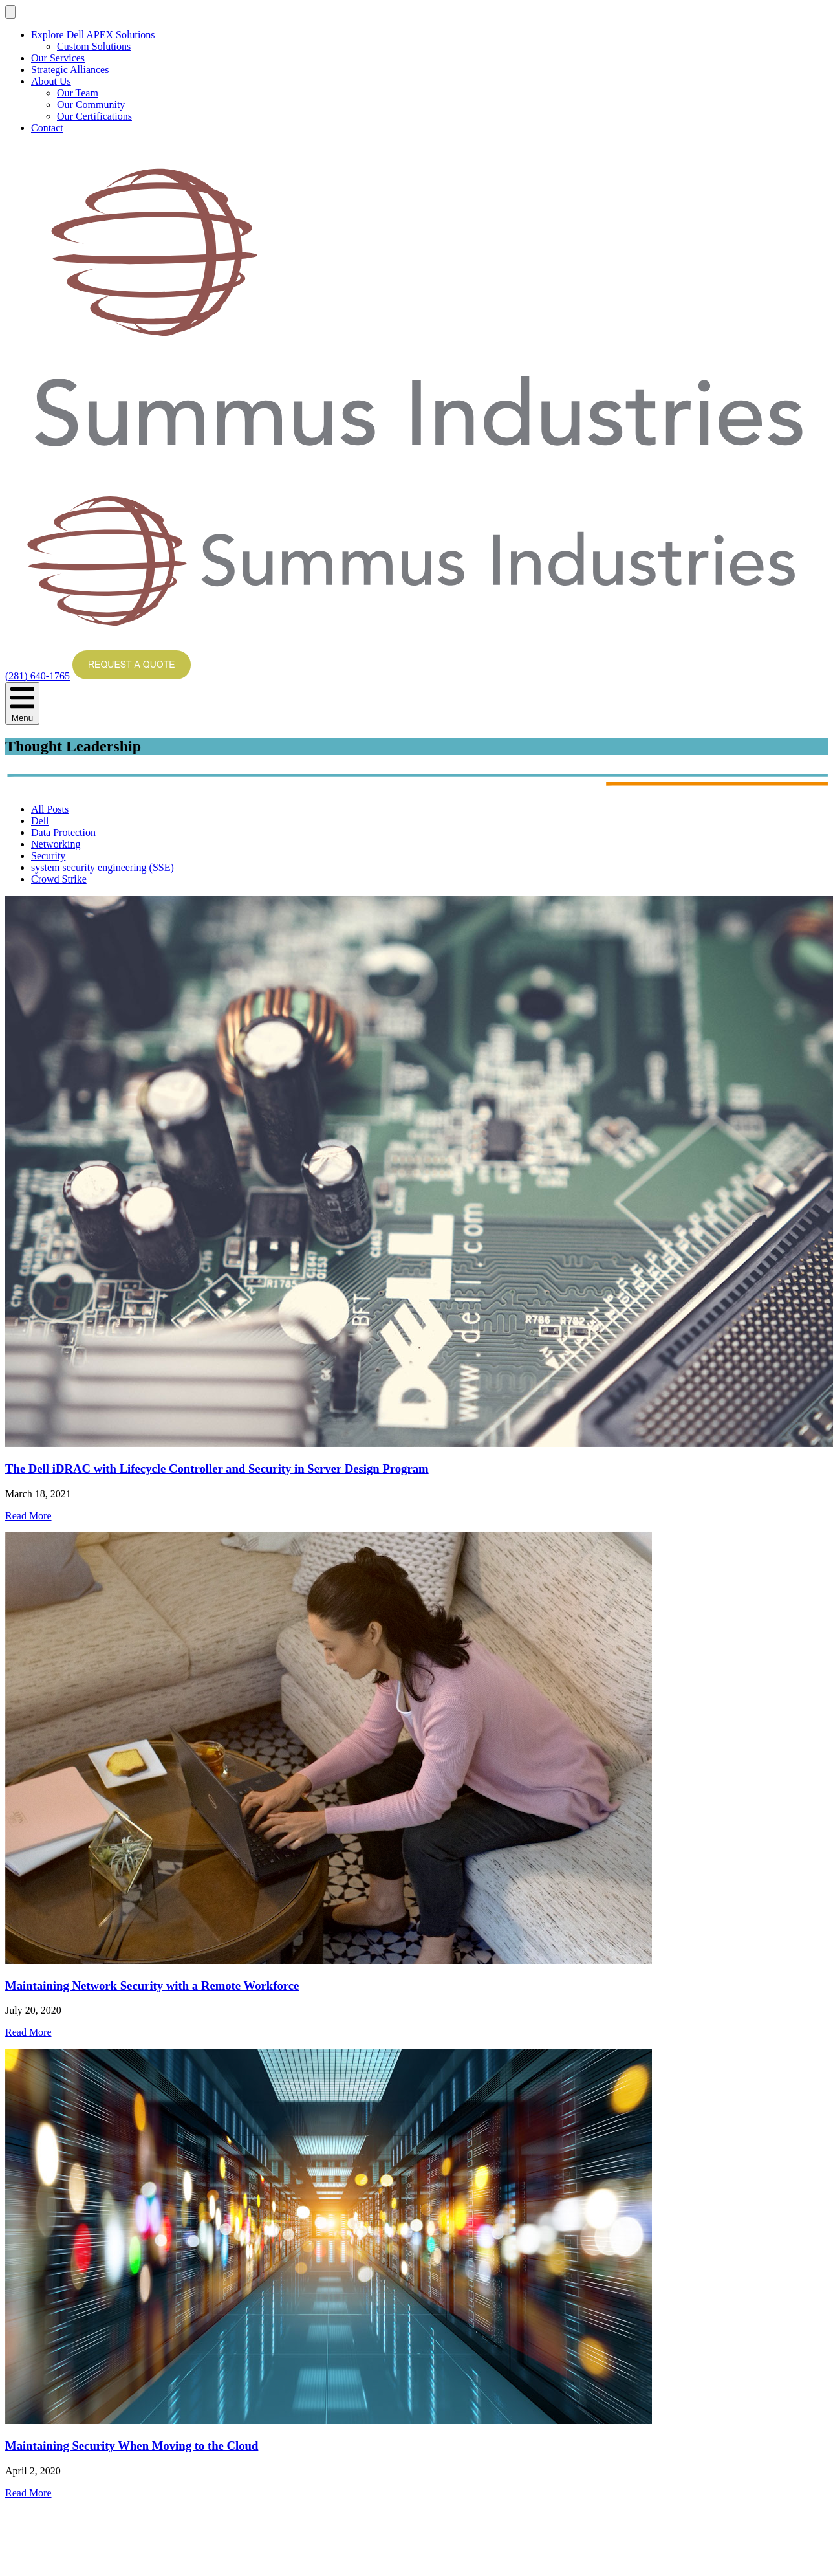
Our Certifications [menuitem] (94, 116)
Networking (55, 844)
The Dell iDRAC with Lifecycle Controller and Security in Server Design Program (217, 1468)
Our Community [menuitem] (91, 104)
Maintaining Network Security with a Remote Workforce (152, 1985)
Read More (28, 1515)
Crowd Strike (59, 879)
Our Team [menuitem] (77, 92)
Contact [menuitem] (47, 127)
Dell (40, 820)
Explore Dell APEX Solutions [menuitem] (93, 34)
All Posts (50, 809)
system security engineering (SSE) (102, 867)
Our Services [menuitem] (58, 57)
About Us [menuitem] (51, 81)
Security (48, 855)
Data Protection (63, 832)
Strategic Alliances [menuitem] (70, 69)
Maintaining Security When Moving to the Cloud (131, 2445)
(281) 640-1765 (37, 675)
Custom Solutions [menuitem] (94, 46)
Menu (22, 703)
